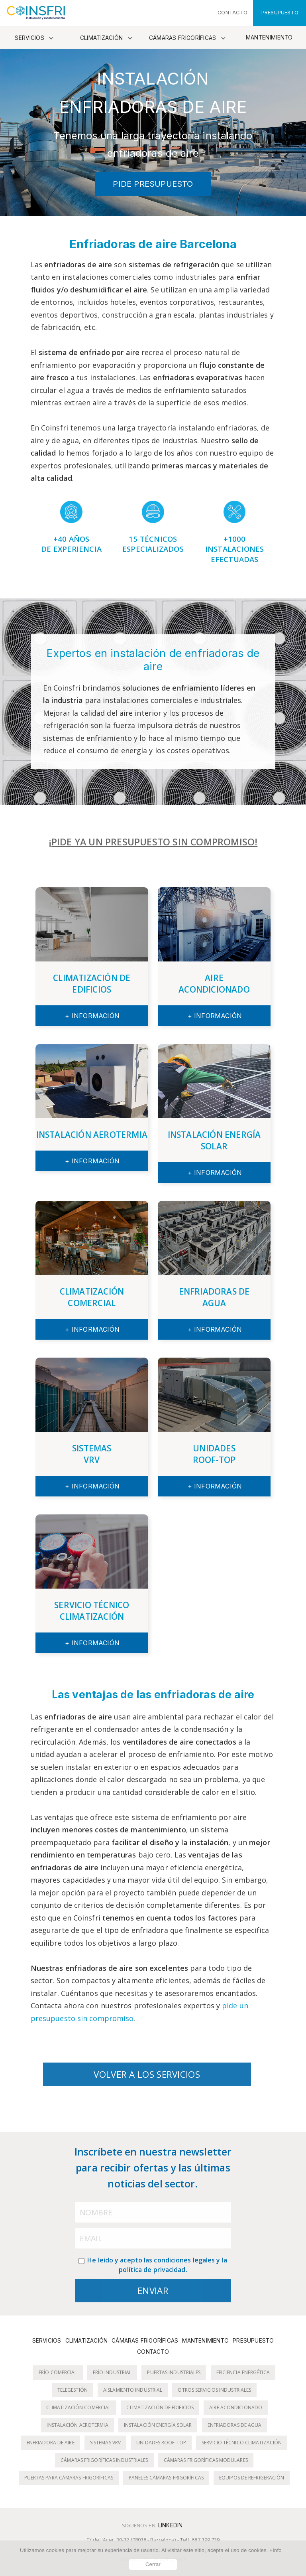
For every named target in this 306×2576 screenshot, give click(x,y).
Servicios (29, 38)
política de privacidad (152, 2269)
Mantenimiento (269, 37)
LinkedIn (170, 2525)
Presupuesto (253, 2340)
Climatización (101, 38)
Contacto (153, 2352)
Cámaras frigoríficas (182, 38)
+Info (275, 2550)
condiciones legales (184, 2260)
